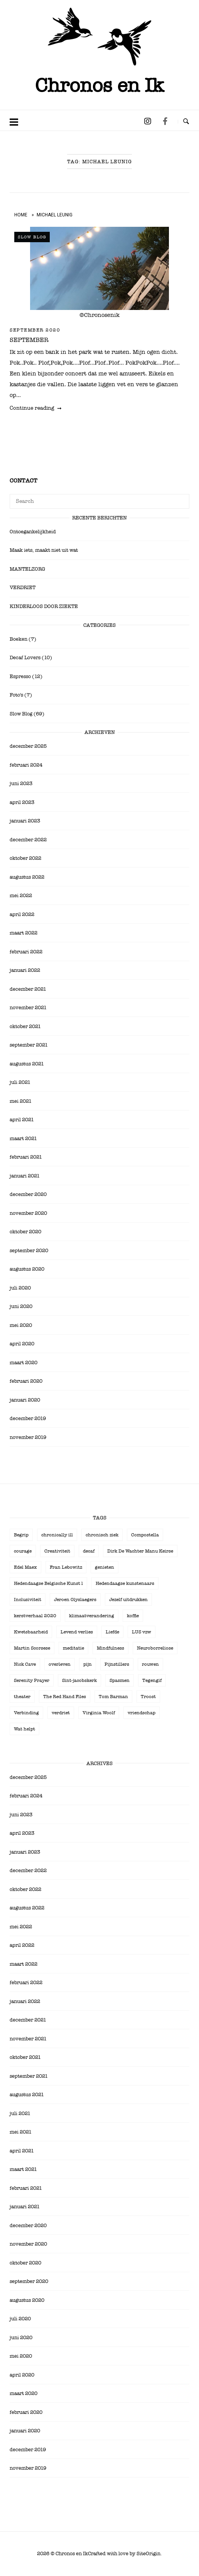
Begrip (21, 1535)
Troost (148, 1696)
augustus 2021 (27, 1064)
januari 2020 (25, 1400)
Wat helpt (24, 1729)
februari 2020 (26, 1381)
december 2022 (28, 839)
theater (22, 1696)
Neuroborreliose (155, 1648)
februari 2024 (26, 765)
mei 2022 (21, 895)
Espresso (20, 676)
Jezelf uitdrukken (128, 1599)
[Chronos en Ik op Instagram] (147, 121)
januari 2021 (25, 1176)
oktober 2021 (25, 1026)
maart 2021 (23, 1138)
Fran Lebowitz (66, 1567)
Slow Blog (32, 237)
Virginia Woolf (99, 1712)
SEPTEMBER (29, 340)
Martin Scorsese (32, 1648)
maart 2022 (23, 933)
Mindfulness (110, 1648)
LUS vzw (141, 1632)
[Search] (181, 498)
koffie (133, 1615)
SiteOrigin (148, 2553)
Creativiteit (57, 1551)
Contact (23, 480)
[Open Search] (186, 121)
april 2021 (22, 1119)
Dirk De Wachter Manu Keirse (140, 1551)
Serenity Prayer (31, 1680)
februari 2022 (26, 952)
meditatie (73, 1648)
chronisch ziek (102, 1535)
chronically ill (57, 1535)
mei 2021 (21, 1101)
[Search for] (99, 501)
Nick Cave (25, 1664)
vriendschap (141, 1712)
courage (23, 1551)
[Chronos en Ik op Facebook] (165, 121)
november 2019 (28, 1437)
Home (20, 215)
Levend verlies (77, 1632)
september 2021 (29, 1045)
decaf (88, 1551)
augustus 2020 (27, 1269)
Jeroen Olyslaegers (75, 1599)
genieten (104, 1567)
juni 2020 (21, 1306)
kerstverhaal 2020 (35, 1615)
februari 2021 (26, 1157)
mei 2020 (21, 1325)
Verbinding (26, 1712)
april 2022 (22, 914)
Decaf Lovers (25, 657)
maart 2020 (23, 1362)
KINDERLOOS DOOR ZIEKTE (44, 606)
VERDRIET (22, 587)
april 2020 (22, 1344)
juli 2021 (20, 1082)
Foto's (16, 695)
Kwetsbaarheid (31, 1632)
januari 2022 (25, 970)
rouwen (150, 1664)
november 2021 (28, 1007)
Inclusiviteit (27, 1599)
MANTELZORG (27, 569)
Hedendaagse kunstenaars (125, 1583)
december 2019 (28, 1418)
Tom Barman (113, 1696)
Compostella (145, 1535)
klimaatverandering (91, 1615)
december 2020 (28, 1194)
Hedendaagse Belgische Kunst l (48, 1583)
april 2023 (22, 802)
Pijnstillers (117, 1664)
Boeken (18, 639)
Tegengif (152, 1680)
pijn (87, 1664)
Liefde (112, 1632)
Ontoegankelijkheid (33, 531)
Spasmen (120, 1680)
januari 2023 (25, 821)
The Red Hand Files (64, 1696)
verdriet (61, 1712)
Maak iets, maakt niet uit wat (44, 550)
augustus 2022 (27, 877)
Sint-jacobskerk (79, 1680)
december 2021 (28, 989)
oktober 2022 (25, 858)
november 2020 (28, 1213)
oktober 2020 (25, 1231)
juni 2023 (21, 783)
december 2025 (28, 746)
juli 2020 (20, 1288)
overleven (60, 1664)
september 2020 (35, 330)
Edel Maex (25, 1567)
